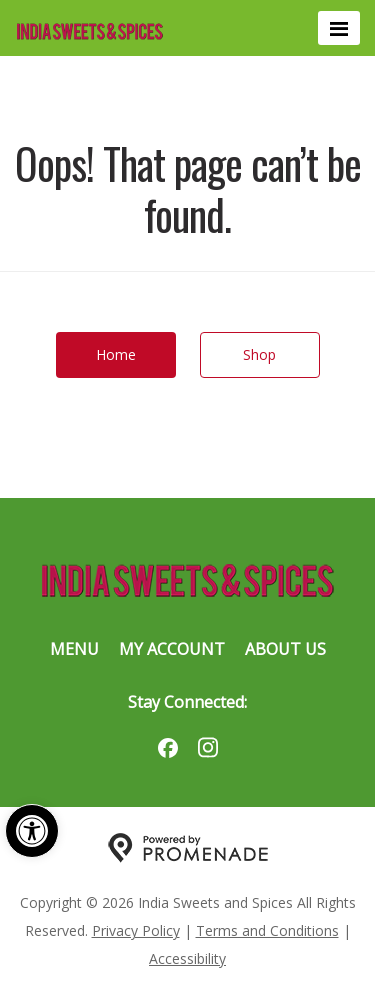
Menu (74, 649)
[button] (32, 831)
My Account (172, 649)
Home (116, 354)
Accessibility (187, 958)
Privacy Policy (136, 930)
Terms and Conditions (267, 930)
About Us (285, 649)
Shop (259, 354)
